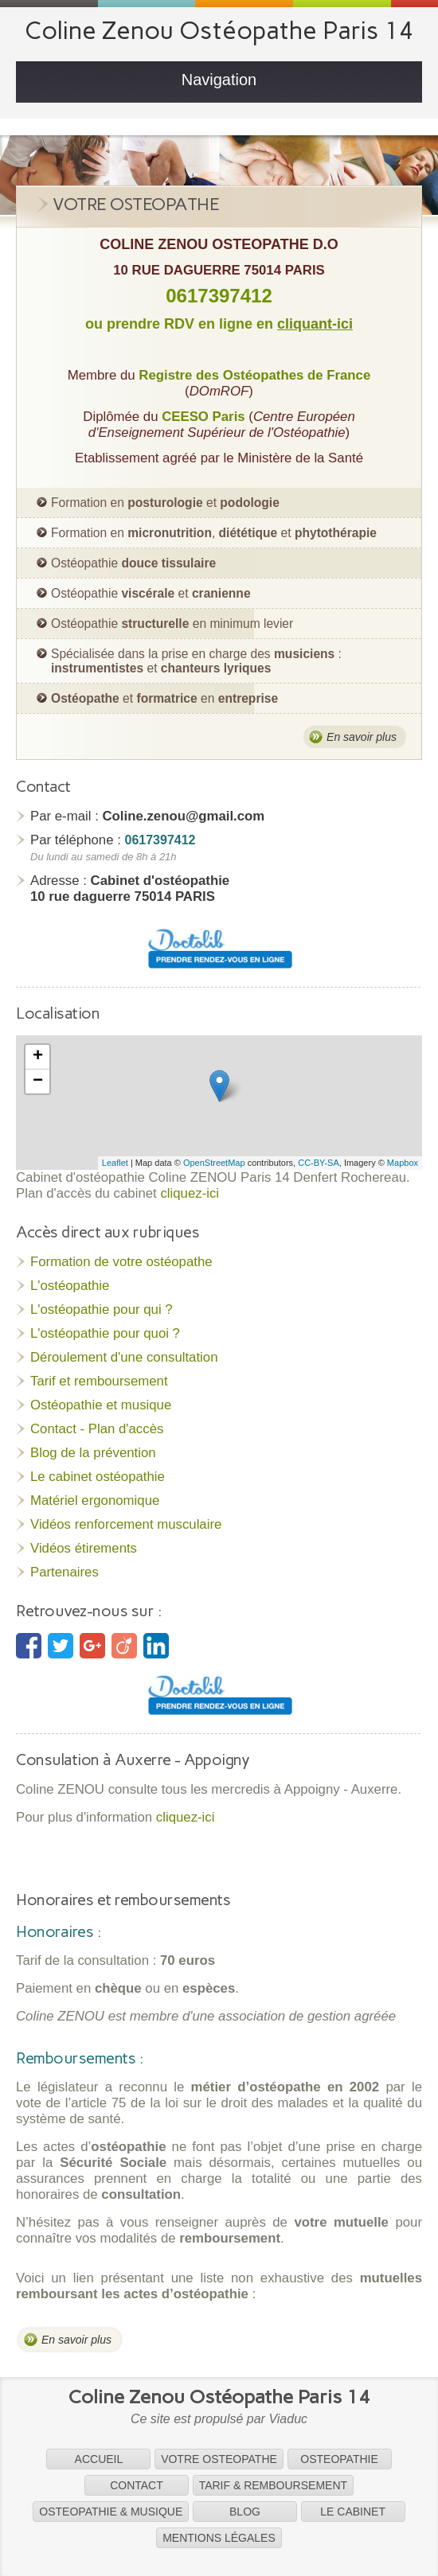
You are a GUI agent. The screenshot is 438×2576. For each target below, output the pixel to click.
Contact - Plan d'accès (96, 1428)
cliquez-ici (189, 1193)
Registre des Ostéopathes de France (254, 375)
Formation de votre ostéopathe (121, 1261)
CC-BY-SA (318, 1162)
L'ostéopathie (69, 1285)
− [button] (38, 1081)
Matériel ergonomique (94, 1500)
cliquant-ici (315, 324)
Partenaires (64, 1572)
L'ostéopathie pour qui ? (101, 1309)
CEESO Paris (203, 416)
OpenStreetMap (214, 1162)
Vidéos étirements (83, 1548)
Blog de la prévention (93, 1452)
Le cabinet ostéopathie (97, 1476)
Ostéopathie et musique (100, 1405)
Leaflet (115, 1162)
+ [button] (38, 1057)
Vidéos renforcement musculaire (125, 1524)
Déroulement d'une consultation (124, 1357)
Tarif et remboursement (99, 1381)
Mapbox (402, 1162)
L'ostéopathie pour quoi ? (105, 1333)
